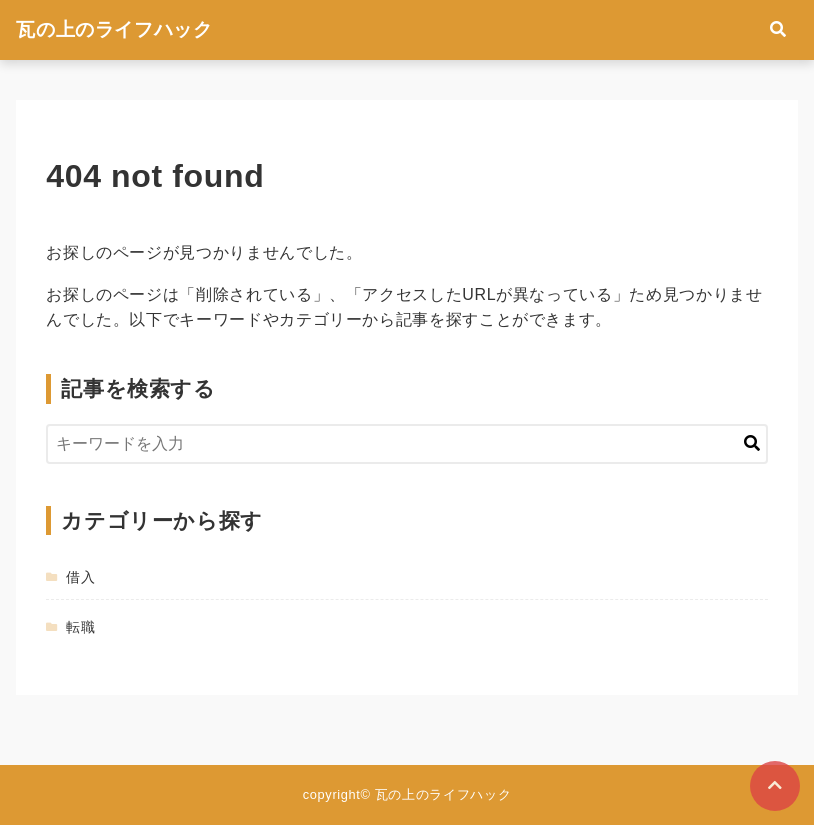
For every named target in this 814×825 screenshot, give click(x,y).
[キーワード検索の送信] (752, 444)
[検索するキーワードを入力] (406, 444)
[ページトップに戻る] (775, 786)
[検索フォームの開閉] (778, 30)
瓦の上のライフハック (114, 29)
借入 (80, 577)
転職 (80, 627)
